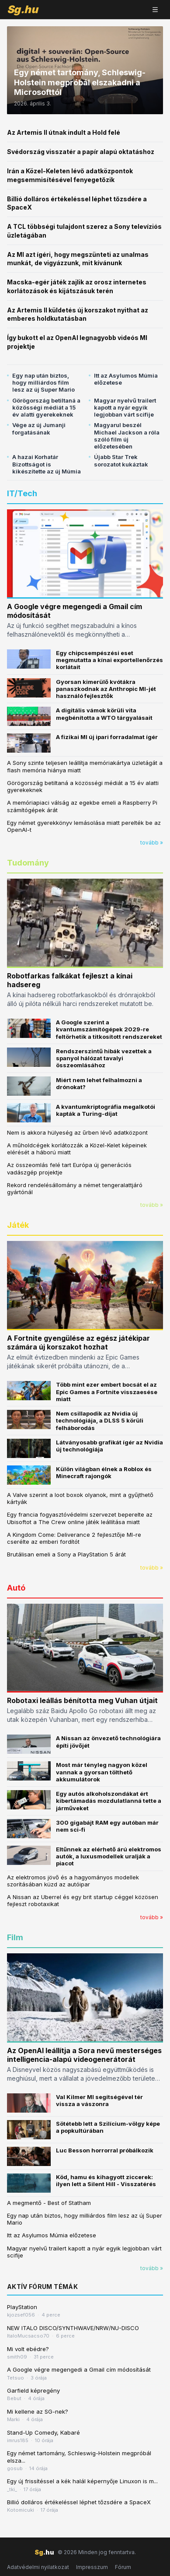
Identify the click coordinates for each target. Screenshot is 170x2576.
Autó (16, 1587)
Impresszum (92, 2567)
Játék (18, 1225)
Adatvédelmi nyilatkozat (38, 2567)
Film (15, 1937)
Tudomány (28, 862)
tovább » (151, 842)
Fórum (123, 2567)
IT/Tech (22, 493)
